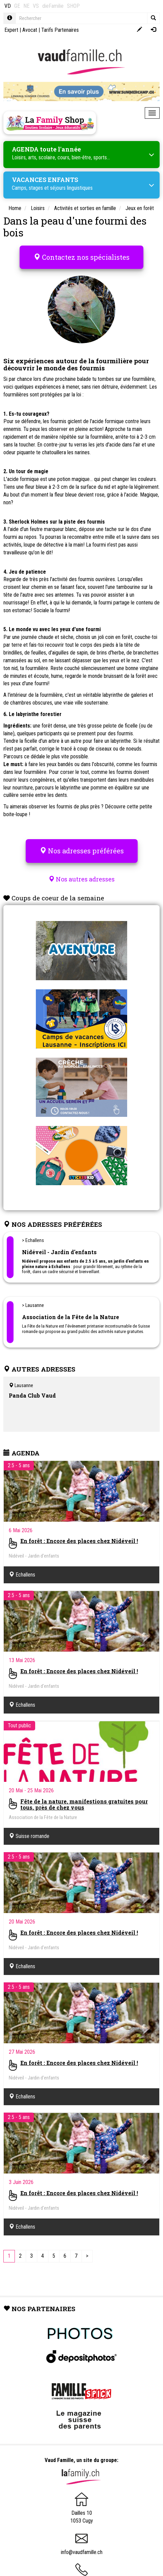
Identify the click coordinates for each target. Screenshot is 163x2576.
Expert (11, 30)
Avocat (29, 30)
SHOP (73, 6)
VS (36, 6)
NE (26, 6)
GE (17, 6)
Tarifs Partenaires (60, 30)
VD (7, 6)
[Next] (87, 2256)
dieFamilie (53, 6)
